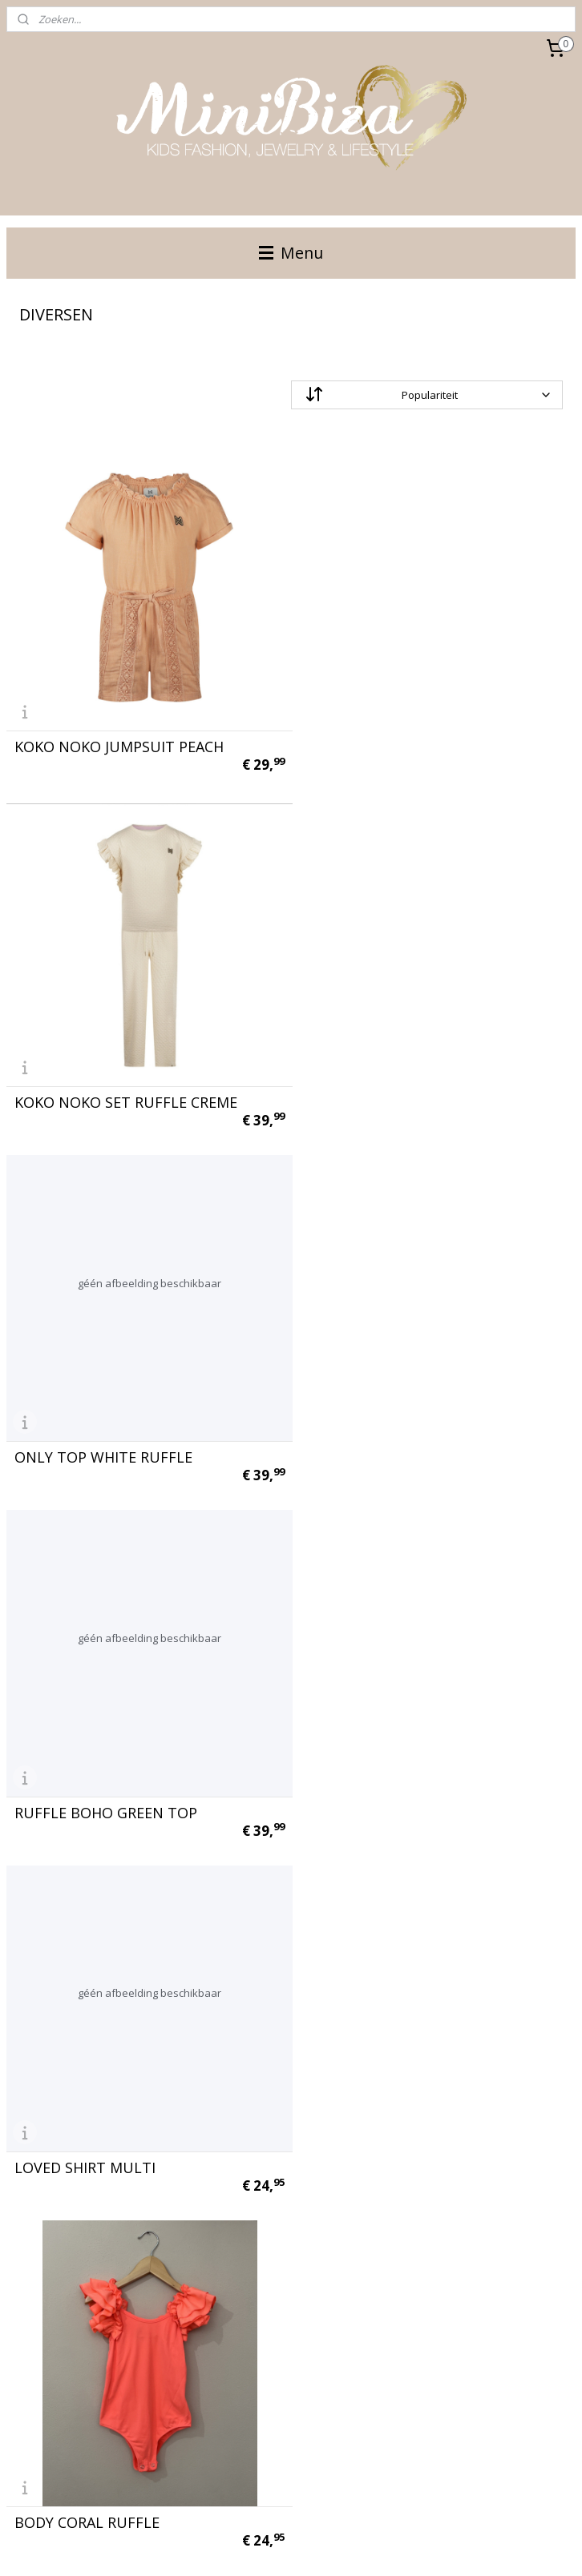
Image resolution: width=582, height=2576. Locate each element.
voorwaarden (40, 2291)
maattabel (32, 2256)
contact (26, 2309)
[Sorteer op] (427, 395)
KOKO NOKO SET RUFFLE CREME (416, 738)
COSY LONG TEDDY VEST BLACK (123, 2125)
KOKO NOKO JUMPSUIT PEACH (119, 738)
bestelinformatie (48, 2273)
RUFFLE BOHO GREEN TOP (396, 1084)
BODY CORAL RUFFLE (378, 1431)
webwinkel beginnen (313, 2547)
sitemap (218, 2547)
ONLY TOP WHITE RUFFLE (103, 1084)
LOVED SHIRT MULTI (85, 1431)
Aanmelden (241, 2479)
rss (252, 2547)
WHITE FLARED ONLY (86, 1778)
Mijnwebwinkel (453, 2547)
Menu (291, 253)
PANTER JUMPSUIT (369, 1778)
